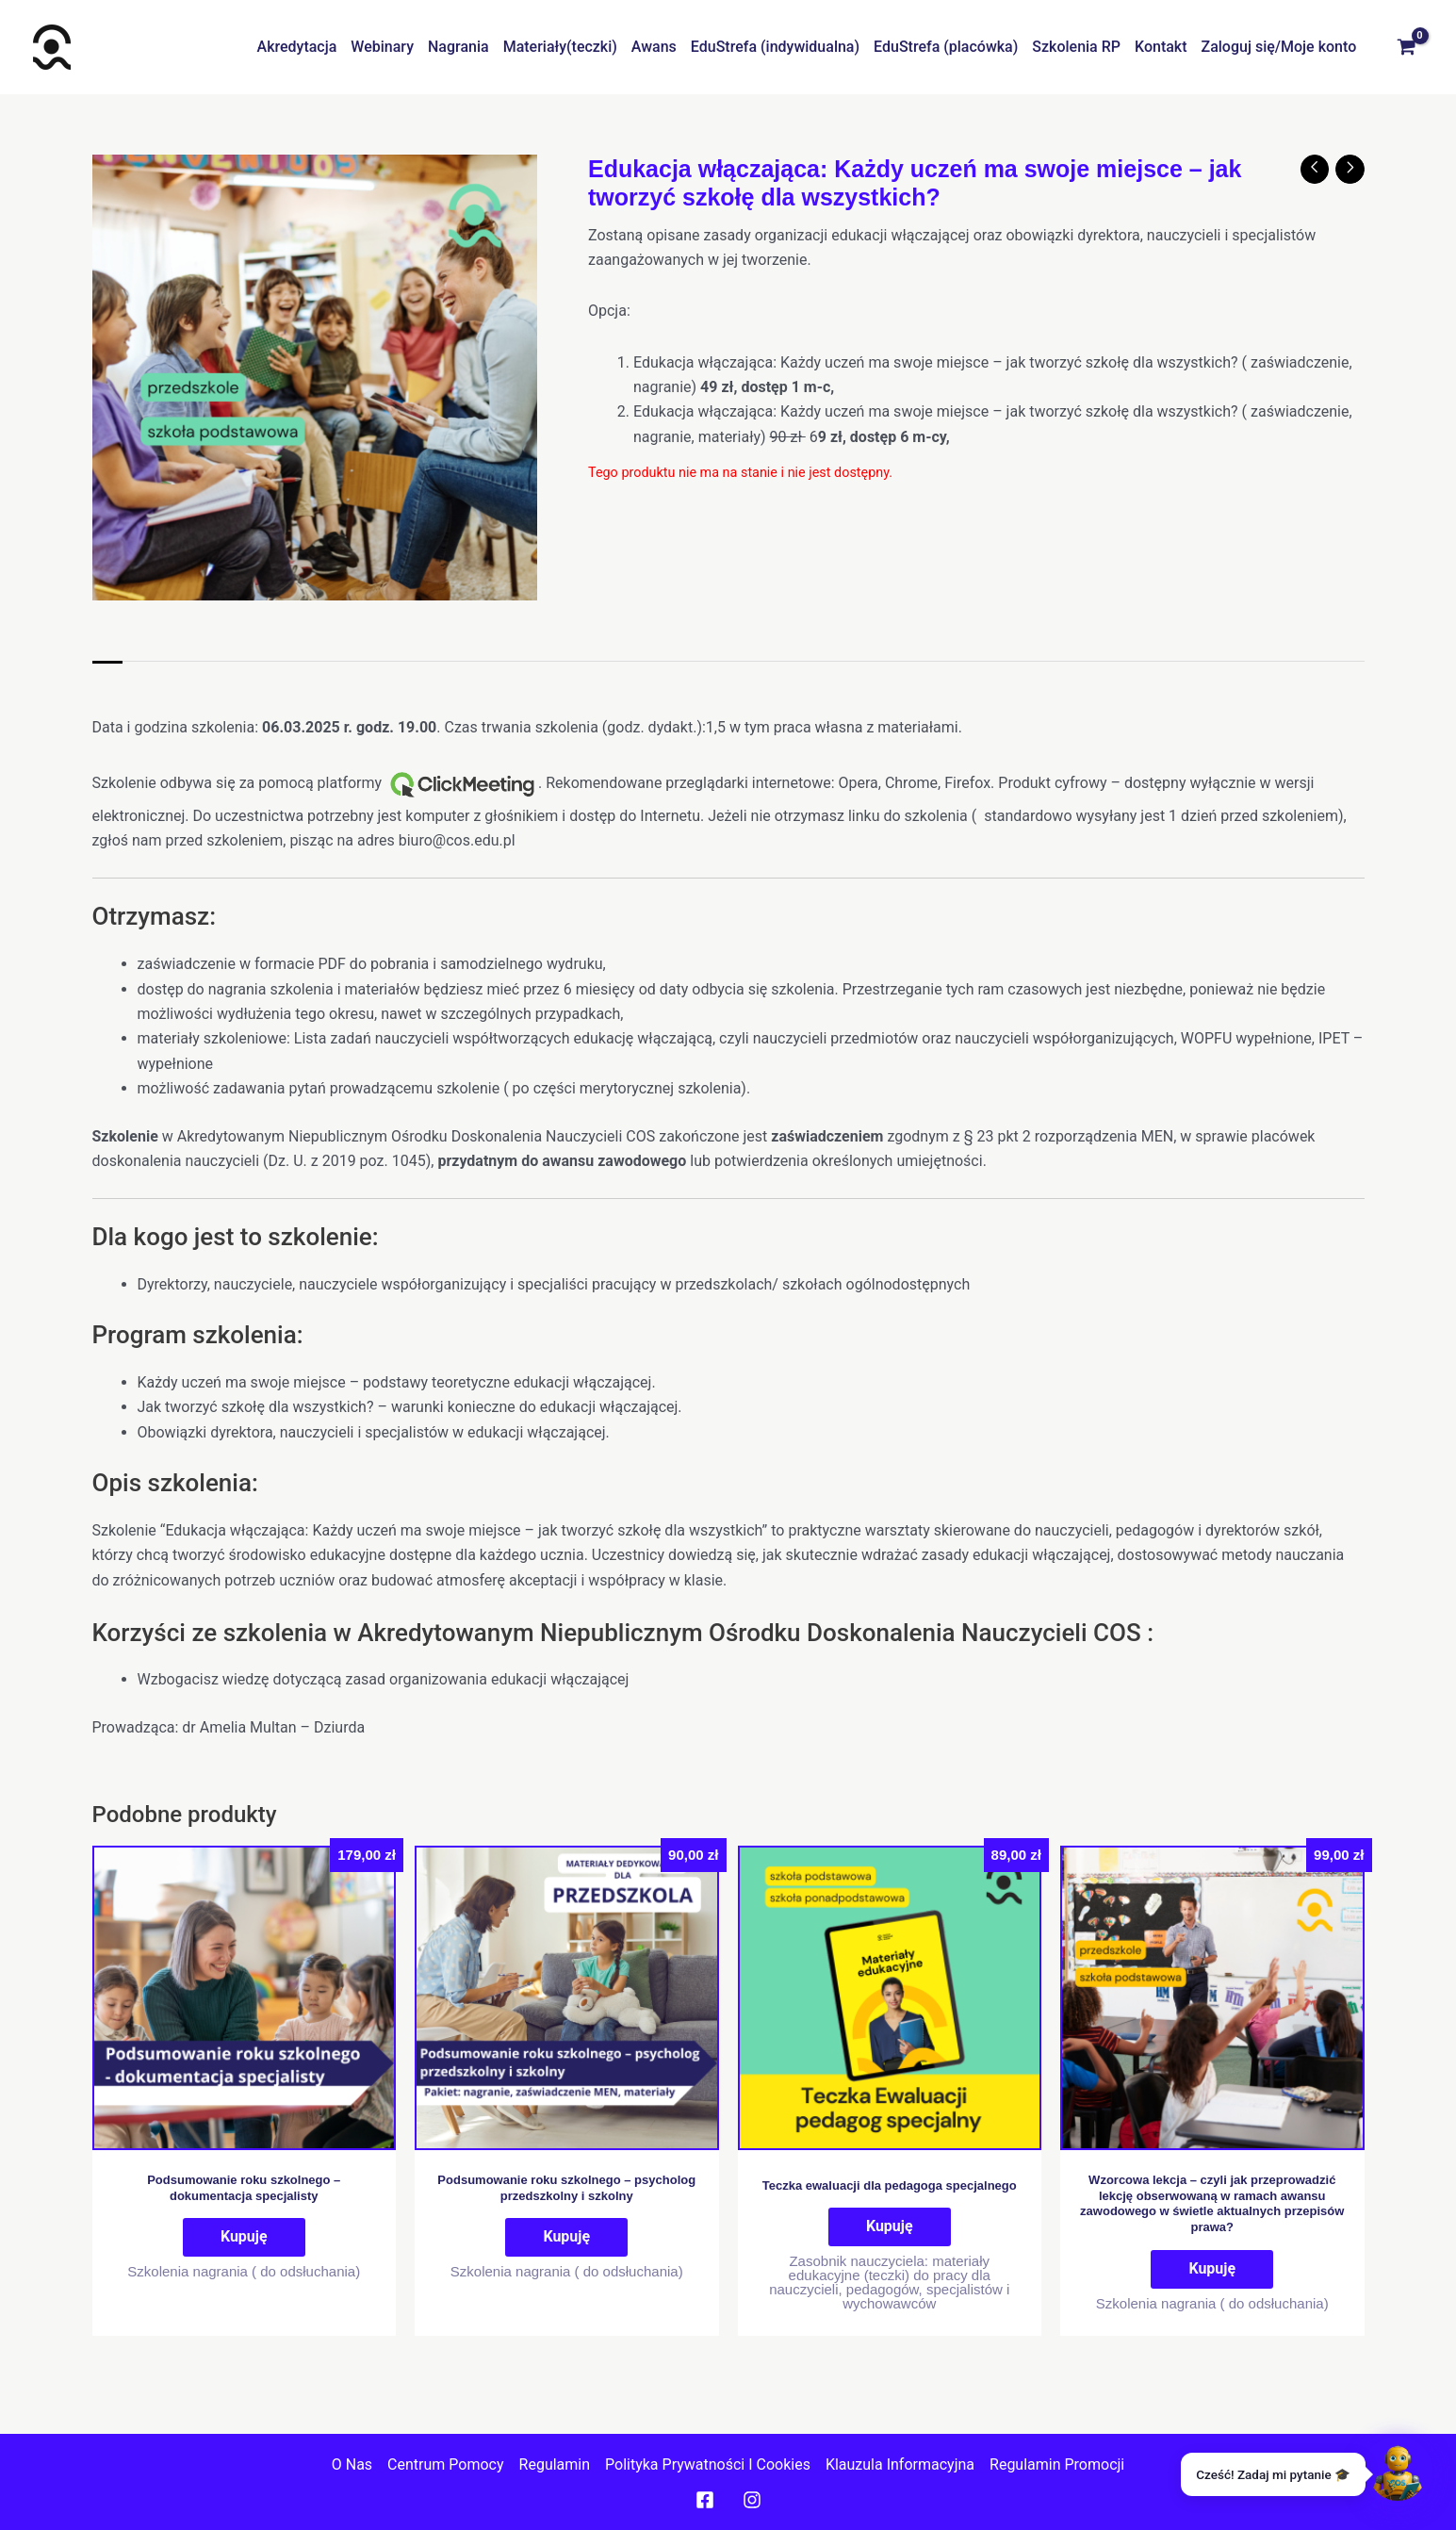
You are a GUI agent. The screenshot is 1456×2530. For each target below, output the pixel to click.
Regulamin (555, 2463)
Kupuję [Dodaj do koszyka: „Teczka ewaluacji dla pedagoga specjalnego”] (889, 2226)
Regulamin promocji (1057, 2463)
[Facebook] (704, 2499)
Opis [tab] (107, 680)
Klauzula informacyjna (900, 2463)
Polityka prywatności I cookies (707, 2463)
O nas (352, 2463)
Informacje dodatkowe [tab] (217, 680)
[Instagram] (752, 2499)
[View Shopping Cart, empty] (1406, 47)
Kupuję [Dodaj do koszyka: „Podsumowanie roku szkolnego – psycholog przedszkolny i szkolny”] (566, 2236)
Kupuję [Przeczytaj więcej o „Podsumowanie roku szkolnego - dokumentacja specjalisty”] (244, 2236)
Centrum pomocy (445, 2463)
